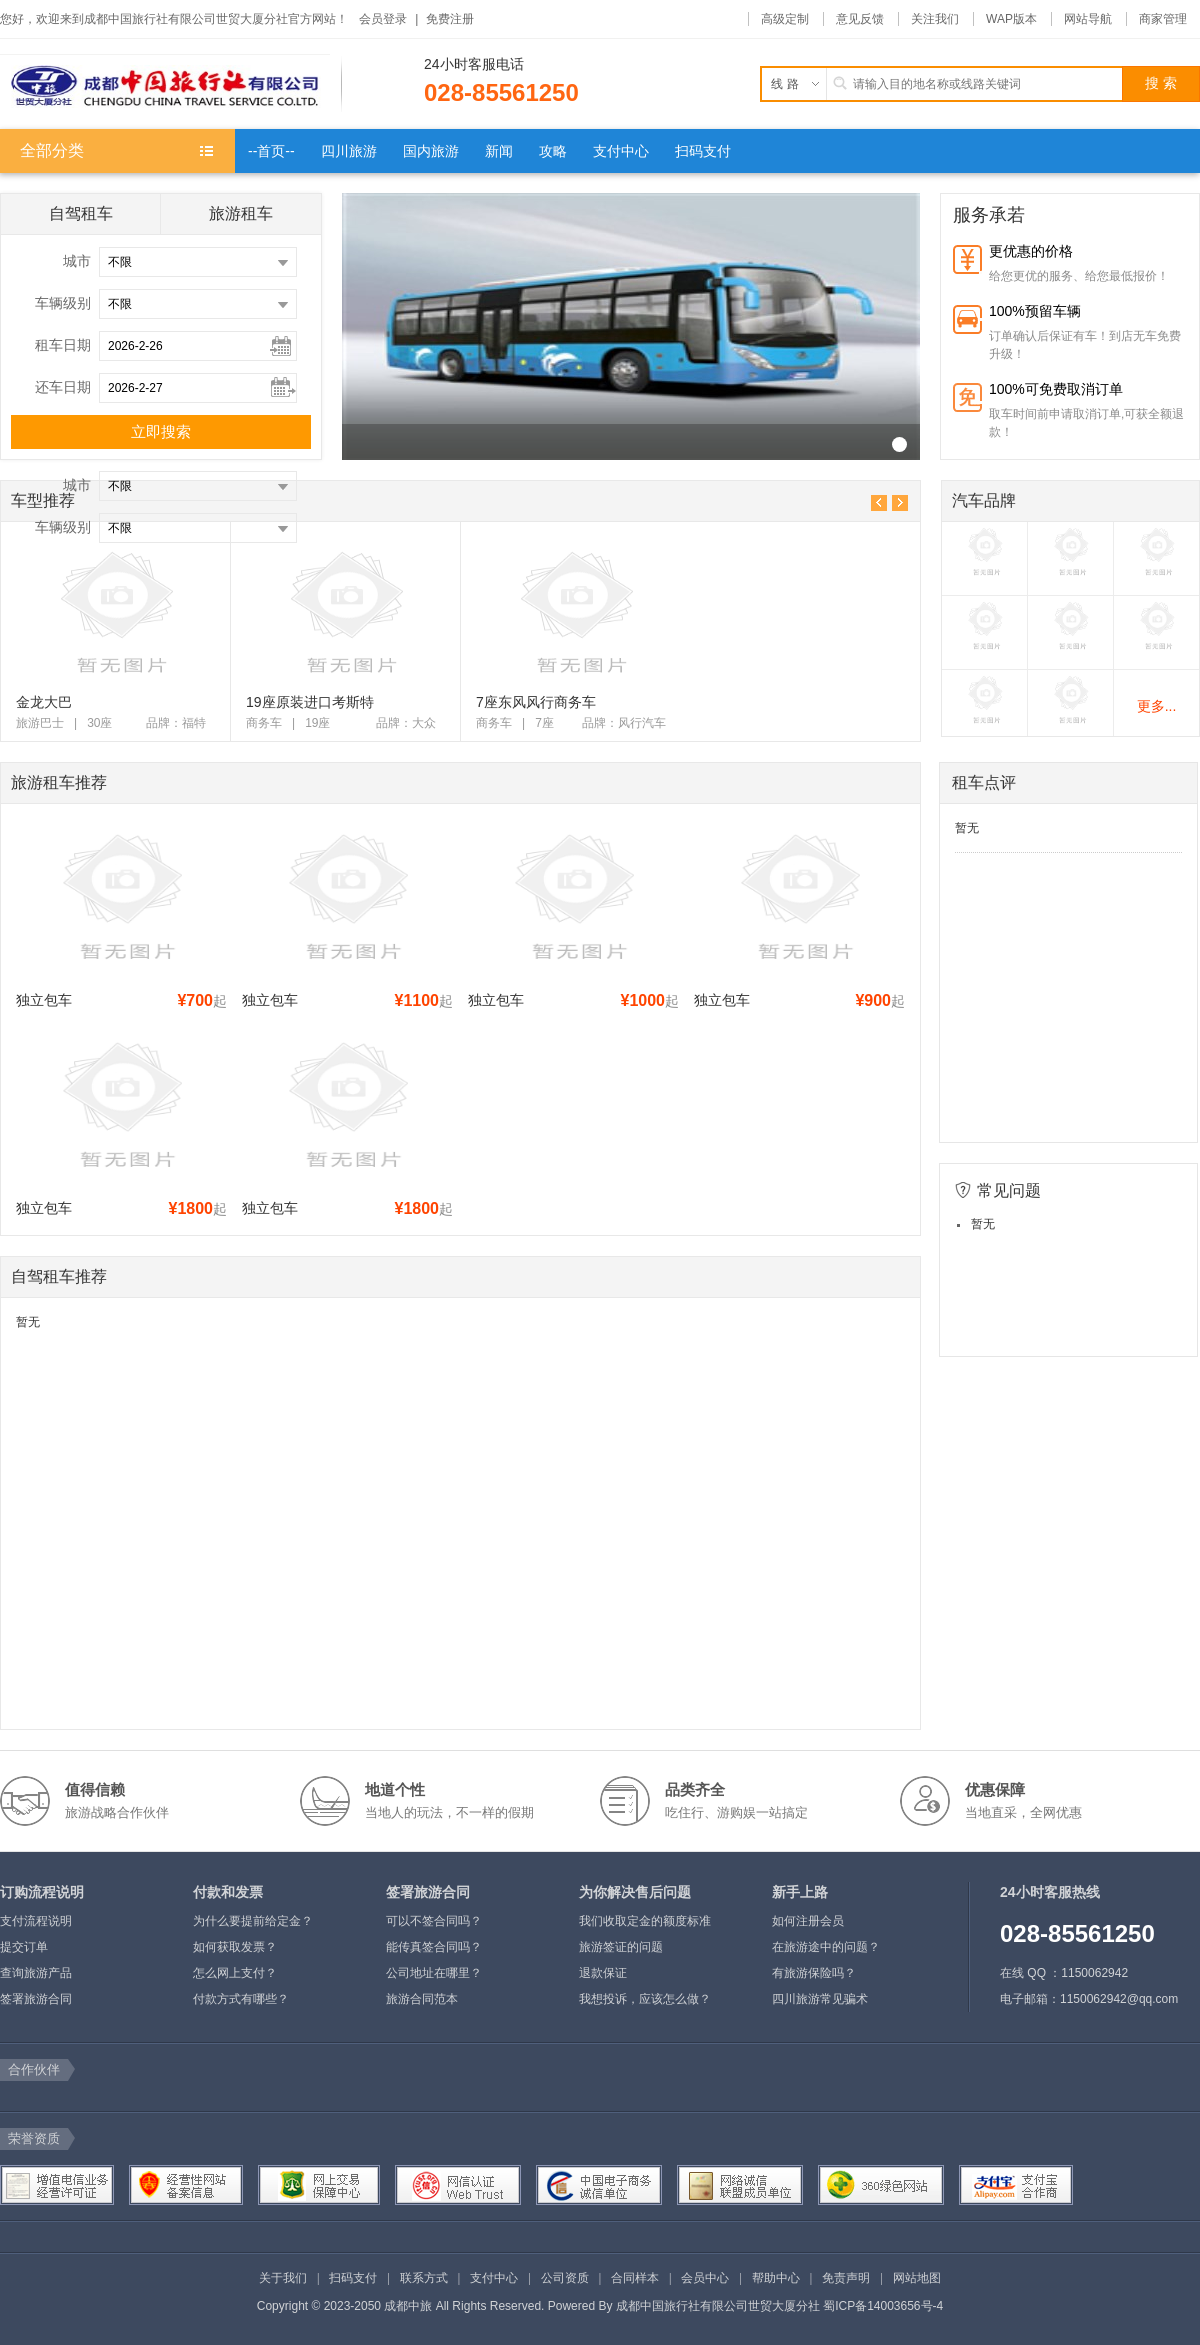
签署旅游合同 (36, 1999)
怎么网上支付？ (235, 1973)
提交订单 (24, 1947)
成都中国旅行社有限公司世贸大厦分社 (718, 2306)
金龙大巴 (44, 702)
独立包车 (44, 1000)
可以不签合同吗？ (434, 1921)
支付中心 (494, 2278)
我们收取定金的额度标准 (645, 1921)
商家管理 (1163, 19)
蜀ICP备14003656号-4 (883, 2306)
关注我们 (935, 19)
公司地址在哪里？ (434, 1973)
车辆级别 (63, 303)
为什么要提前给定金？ (253, 1921)
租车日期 (63, 345)
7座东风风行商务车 (536, 702)
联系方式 (424, 2278)
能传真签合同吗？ (434, 1947)
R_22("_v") (899, 444)
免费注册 (450, 19)
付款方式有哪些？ (241, 1999)
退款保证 (603, 1973)
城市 (77, 261)
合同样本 (635, 2278)
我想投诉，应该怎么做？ (645, 1999)
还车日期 (63, 387)
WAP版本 (1011, 19)
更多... (1157, 706)
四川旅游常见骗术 (820, 1999)
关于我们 (283, 2278)
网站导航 (1088, 19)
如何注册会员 (808, 1921)
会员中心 (705, 2278)
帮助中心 (776, 2278)
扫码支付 (353, 2278)
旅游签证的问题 (621, 1947)
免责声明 (846, 2278)
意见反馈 (860, 19)
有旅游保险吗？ (814, 1973)
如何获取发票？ (235, 1947)
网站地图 (917, 2278)
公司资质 (565, 2278)
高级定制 (785, 19)
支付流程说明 (36, 1921)
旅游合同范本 (422, 1999)
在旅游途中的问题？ (826, 1947)
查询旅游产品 (36, 1973)
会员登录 (383, 19)
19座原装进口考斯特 (310, 702)
